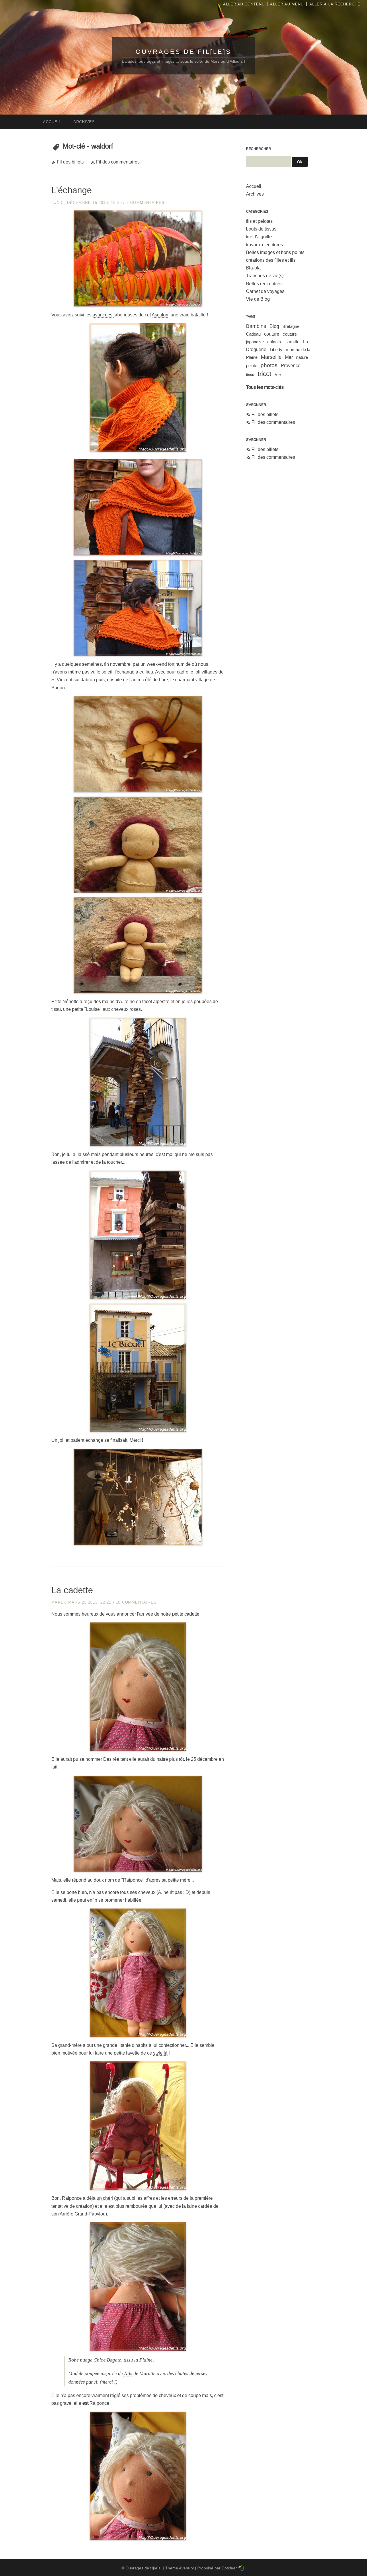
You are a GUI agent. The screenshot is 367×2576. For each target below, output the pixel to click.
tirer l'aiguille (259, 236)
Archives (255, 194)
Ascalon (160, 314)
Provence (290, 365)
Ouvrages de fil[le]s (183, 51)
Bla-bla (253, 267)
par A (91, 2382)
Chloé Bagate (107, 2360)
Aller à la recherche (334, 4)
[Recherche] (268, 161)
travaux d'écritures (264, 244)
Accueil (253, 186)
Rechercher (258, 149)
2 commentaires (145, 202)
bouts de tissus (261, 229)
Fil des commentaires (118, 161)
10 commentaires (136, 1602)
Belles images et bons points (275, 252)
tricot (264, 373)
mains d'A (112, 1001)
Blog (274, 326)
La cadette (72, 1590)
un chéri (105, 2198)
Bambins (256, 326)
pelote (251, 365)
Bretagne (290, 326)
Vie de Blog (258, 299)
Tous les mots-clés (265, 387)
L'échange (71, 190)
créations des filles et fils (271, 260)
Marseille (271, 357)
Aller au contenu (244, 4)
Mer (289, 357)
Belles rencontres (264, 283)
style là (160, 2053)
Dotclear (229, 2568)
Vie (278, 374)
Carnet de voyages (265, 291)
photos (269, 365)
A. (160, 1892)
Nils (127, 2373)
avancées (103, 314)
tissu (250, 374)
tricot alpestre (155, 1001)
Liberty (276, 349)
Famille (292, 341)
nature (302, 357)
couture (271, 334)
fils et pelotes (259, 221)
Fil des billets (70, 161)
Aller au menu (287, 4)
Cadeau (253, 334)
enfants (274, 341)
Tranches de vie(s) (265, 275)
